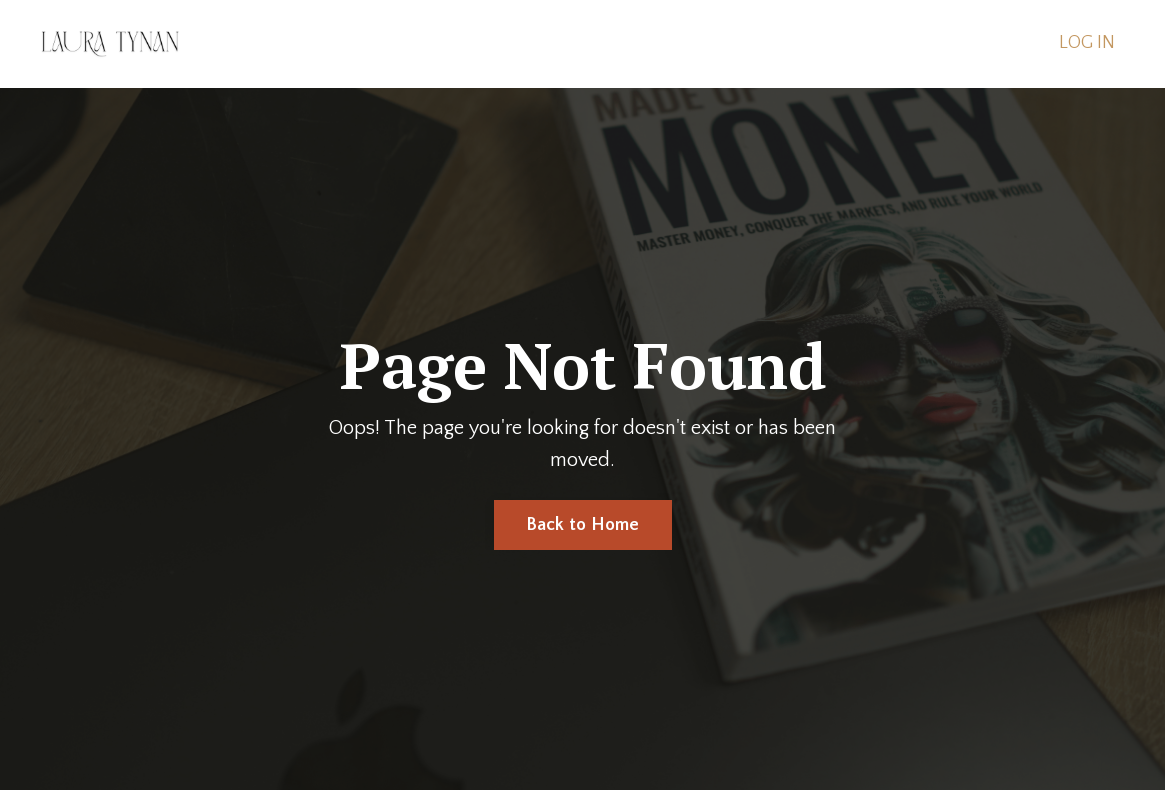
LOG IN (1087, 43)
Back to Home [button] (583, 525)
